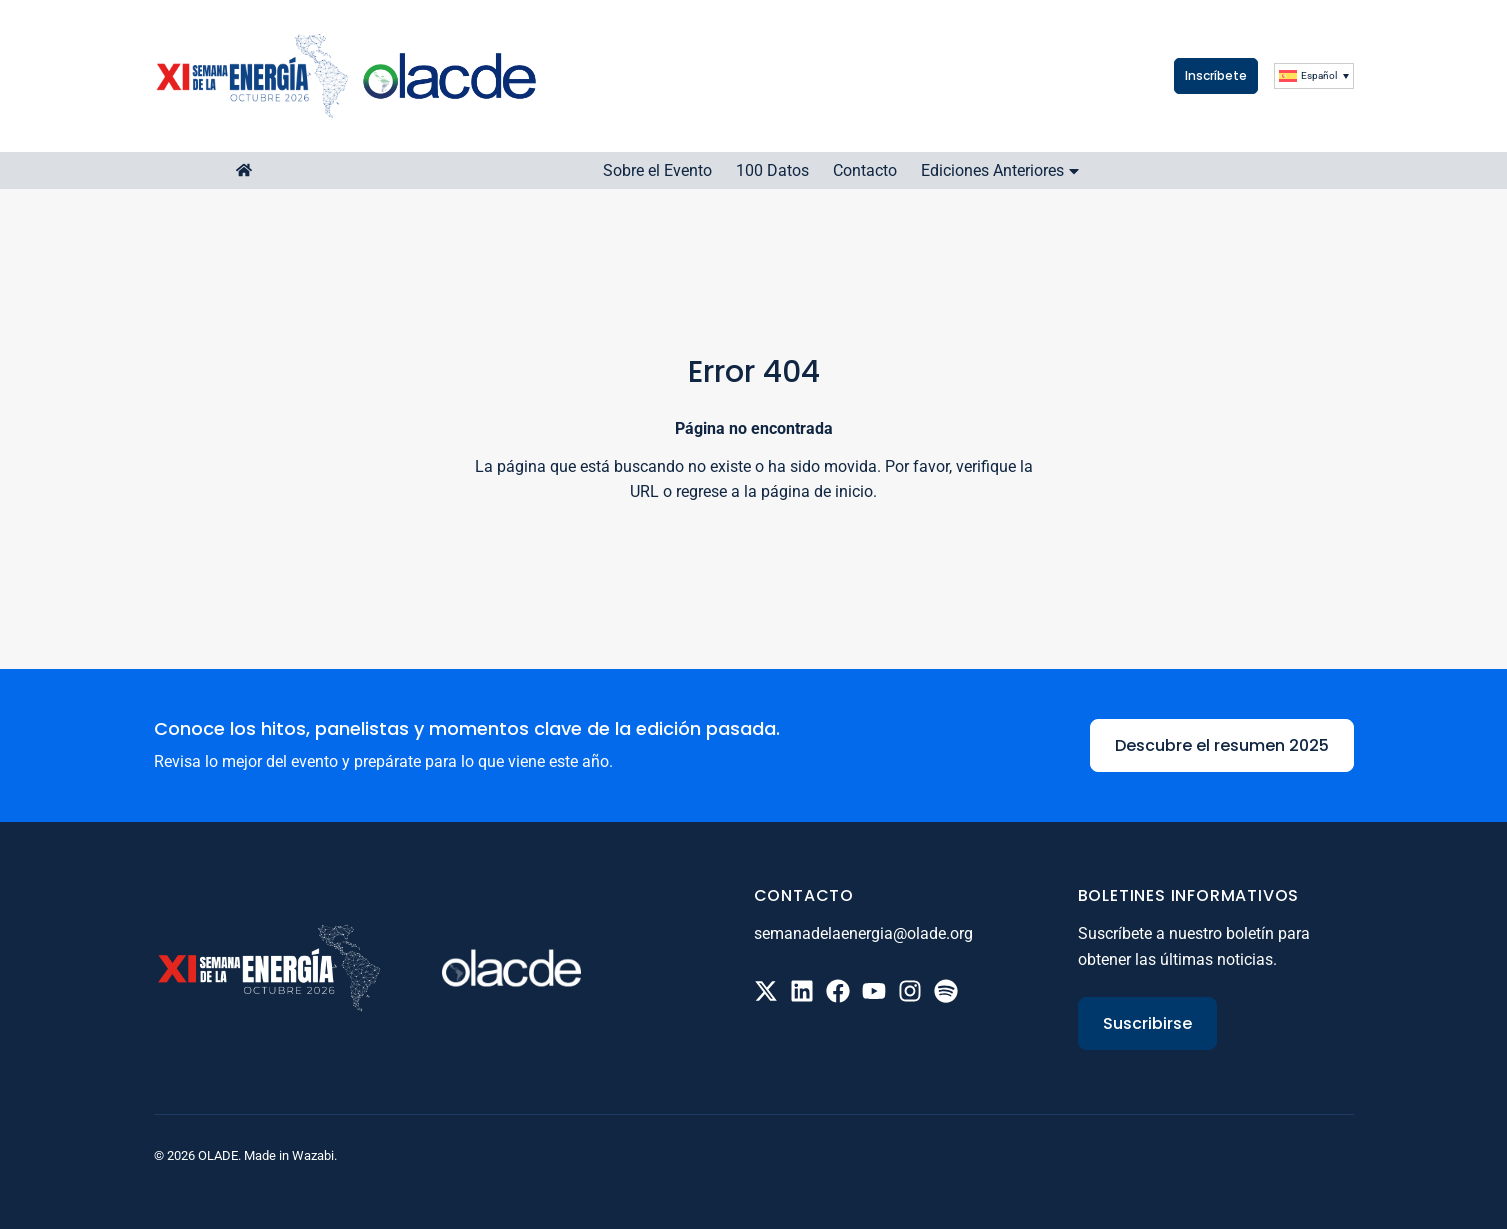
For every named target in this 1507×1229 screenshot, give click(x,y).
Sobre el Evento (657, 170)
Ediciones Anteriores (1002, 170)
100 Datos (772, 170)
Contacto (865, 170)
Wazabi (313, 1155)
